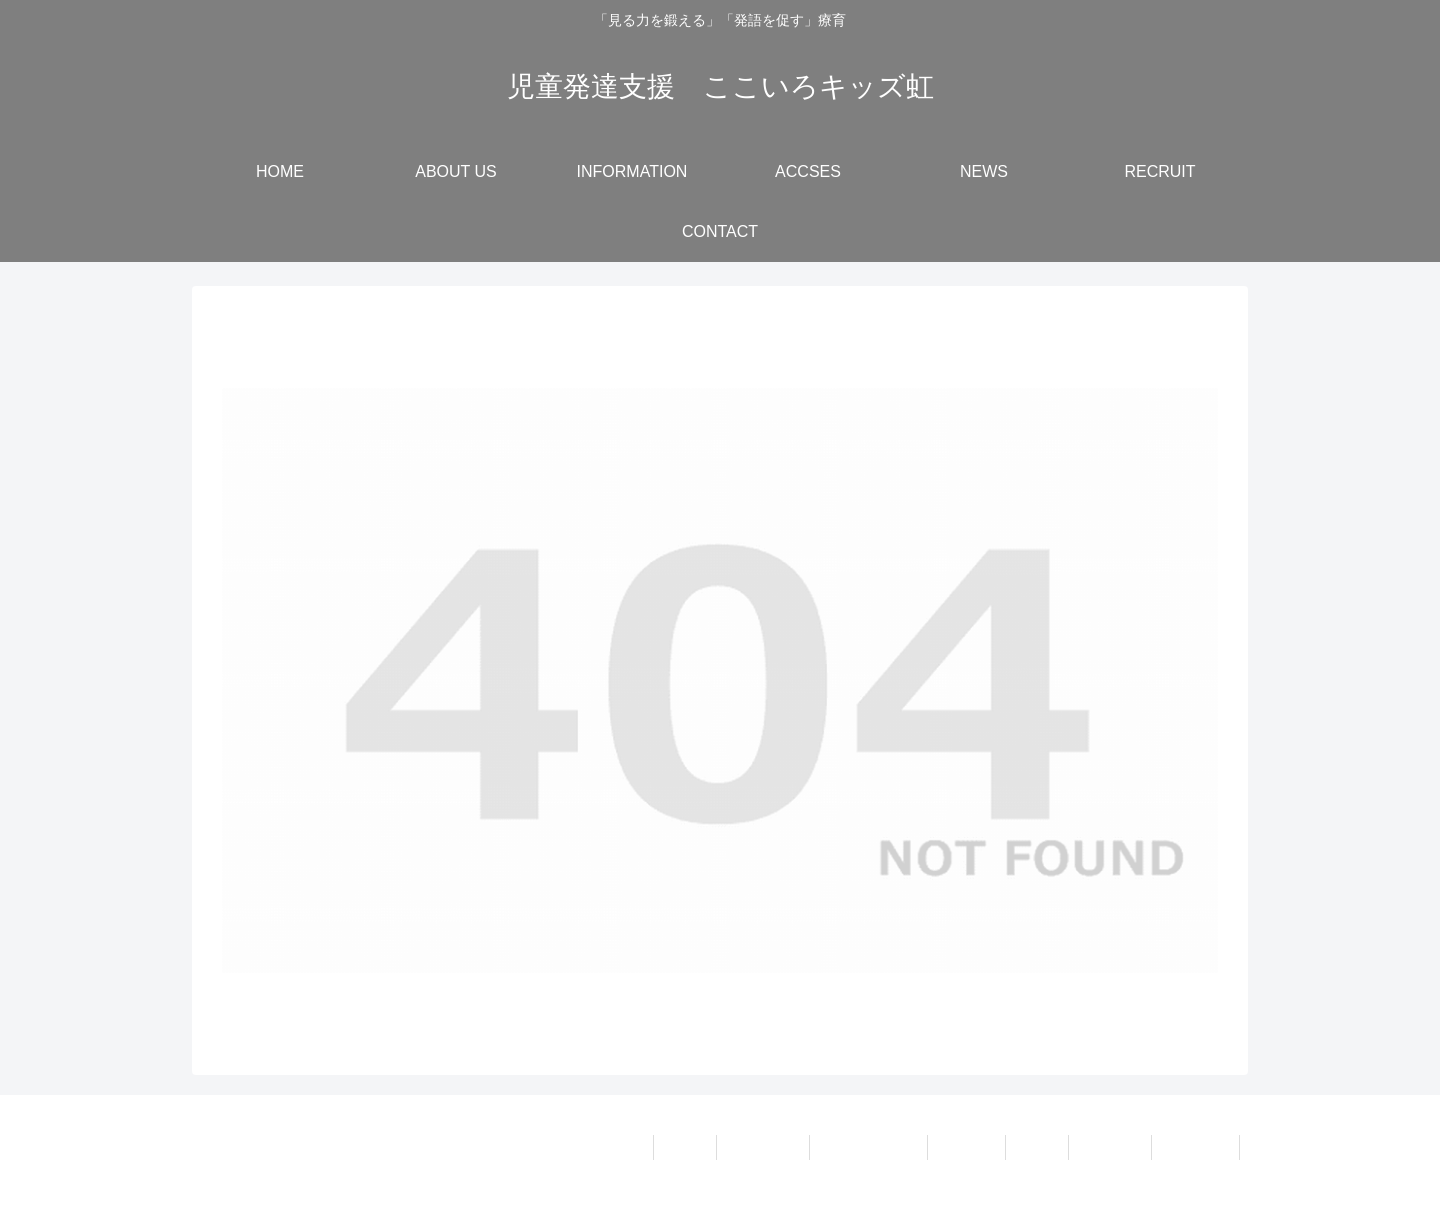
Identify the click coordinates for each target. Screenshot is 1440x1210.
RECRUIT (1110, 1147)
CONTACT (1195, 1147)
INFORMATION (868, 1147)
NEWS (1037, 1147)
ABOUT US (762, 1147)
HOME (685, 1147)
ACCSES (967, 1147)
